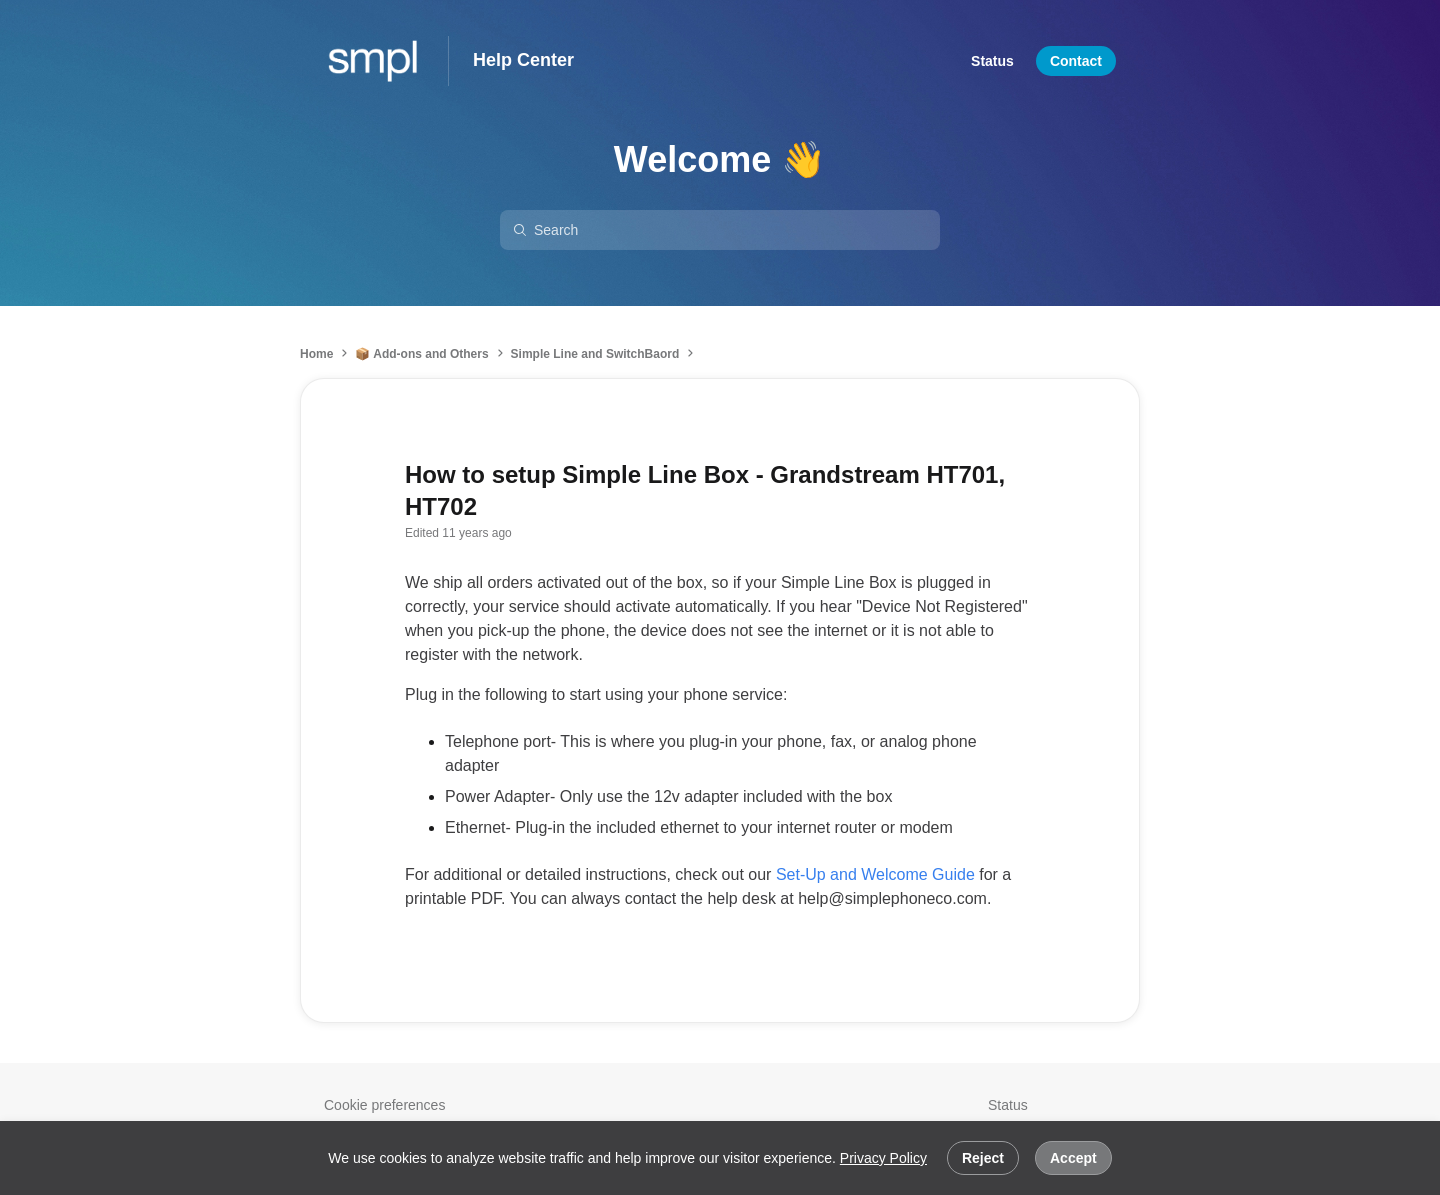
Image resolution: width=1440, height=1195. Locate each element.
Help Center (523, 60)
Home (316, 354)
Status (1008, 1105)
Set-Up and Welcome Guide (875, 874)
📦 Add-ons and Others (421, 354)
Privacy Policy (883, 1158)
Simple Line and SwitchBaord (595, 354)
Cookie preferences (384, 1105)
